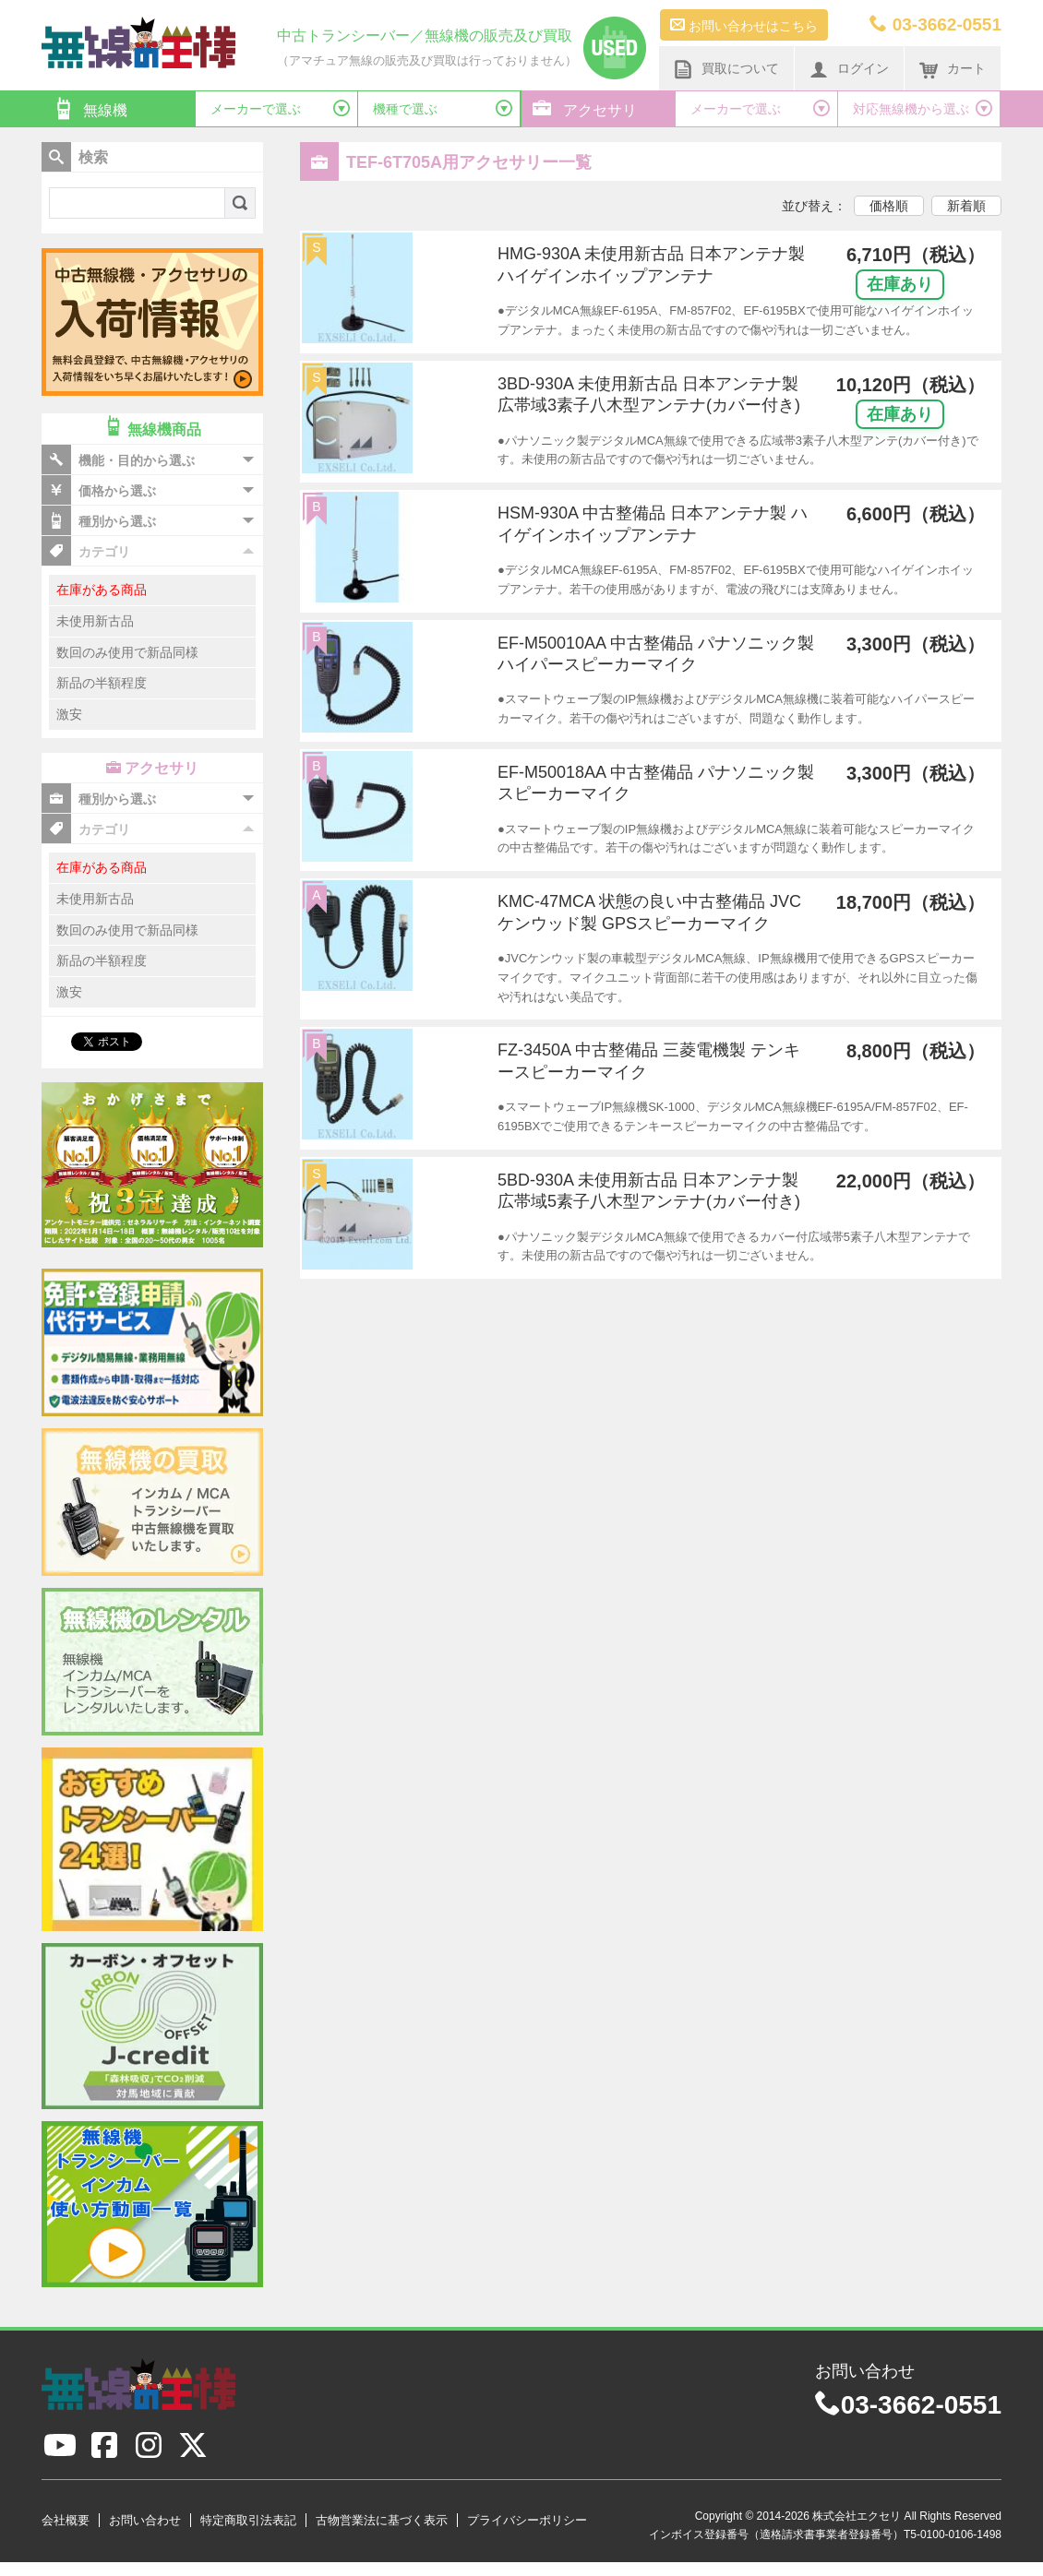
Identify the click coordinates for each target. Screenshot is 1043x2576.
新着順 (966, 205)
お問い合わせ (145, 2520)
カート (952, 69)
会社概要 (66, 2520)
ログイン (849, 69)
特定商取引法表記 (248, 2520)
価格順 (888, 205)
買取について (726, 69)
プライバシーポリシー (527, 2520)
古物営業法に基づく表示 (382, 2520)
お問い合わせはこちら (744, 25)
